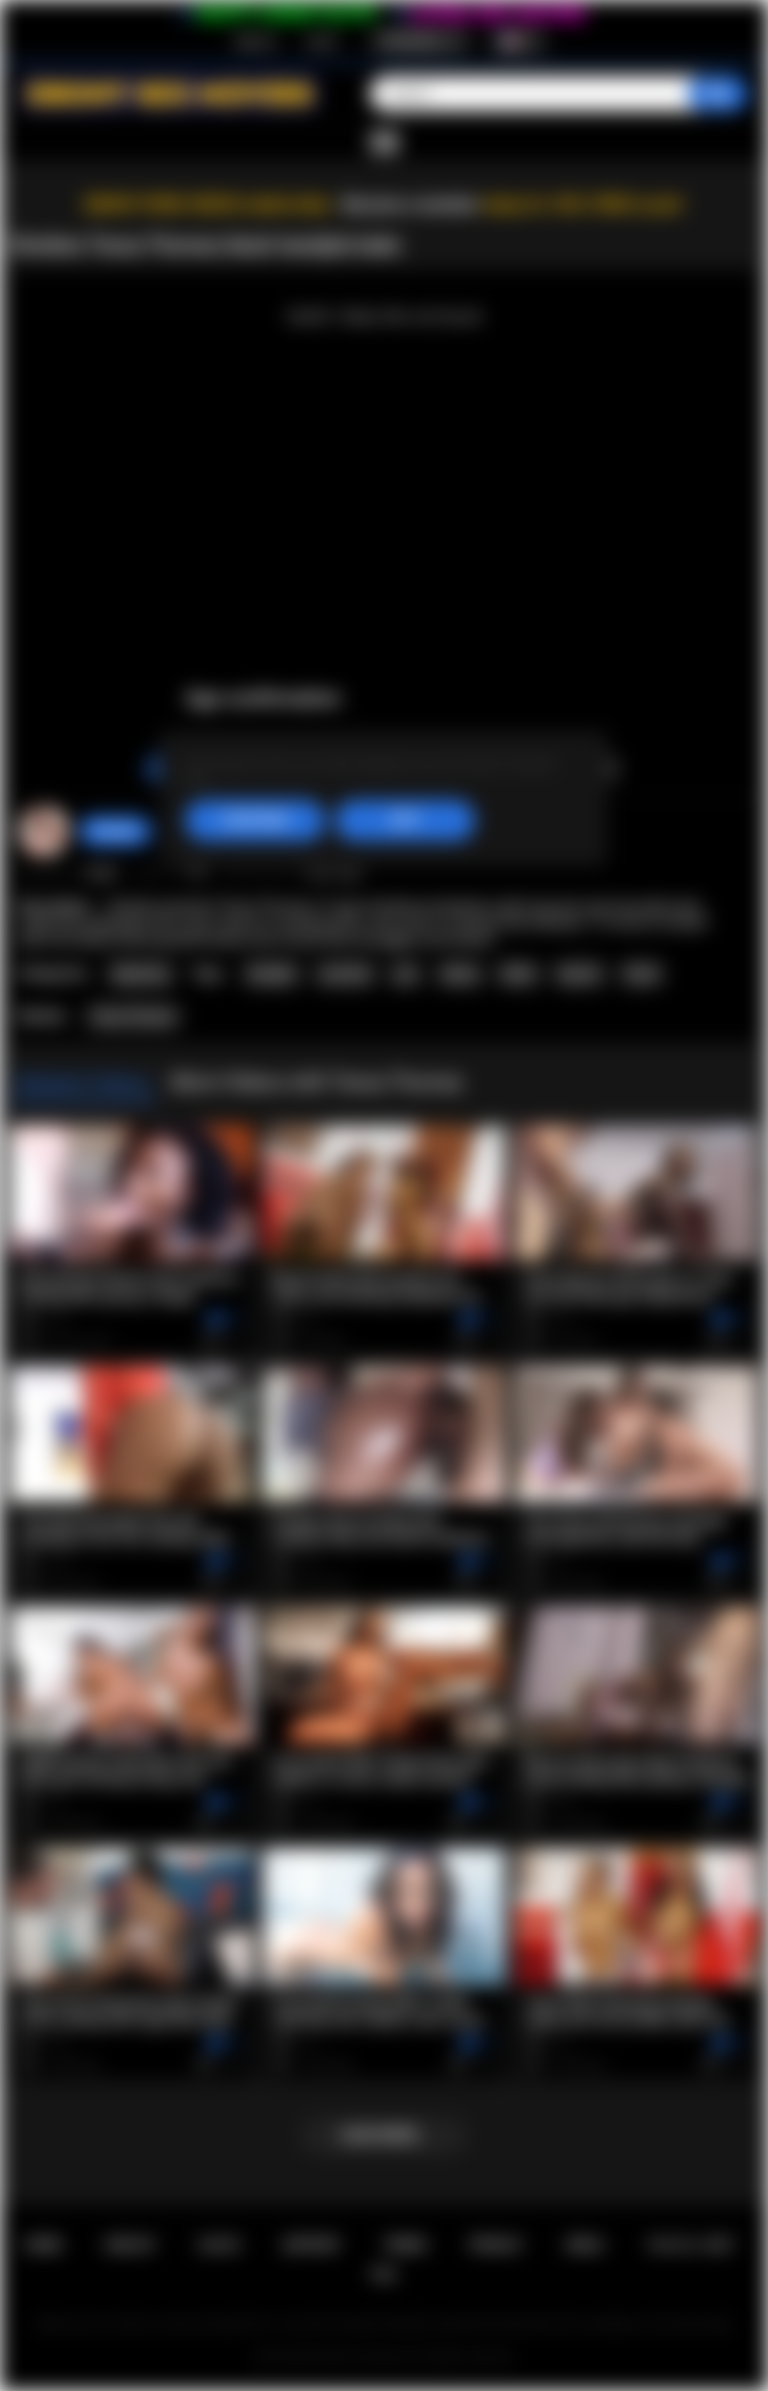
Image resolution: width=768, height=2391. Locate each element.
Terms (405, 2244)
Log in (321, 41)
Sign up (255, 41)
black (518, 974)
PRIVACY (496, 2244)
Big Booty (141, 974)
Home (42, 2244)
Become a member (410, 204)
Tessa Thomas (133, 1017)
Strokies (116, 831)
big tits (579, 974)
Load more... (384, 2135)
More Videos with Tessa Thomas (317, 1082)
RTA (384, 2274)
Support (311, 2244)
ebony (460, 974)
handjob (271, 974)
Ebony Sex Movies (363, 2357)
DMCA (584, 2244)
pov (406, 974)
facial (641, 974)
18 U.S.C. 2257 (690, 2244)
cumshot (344, 974)
